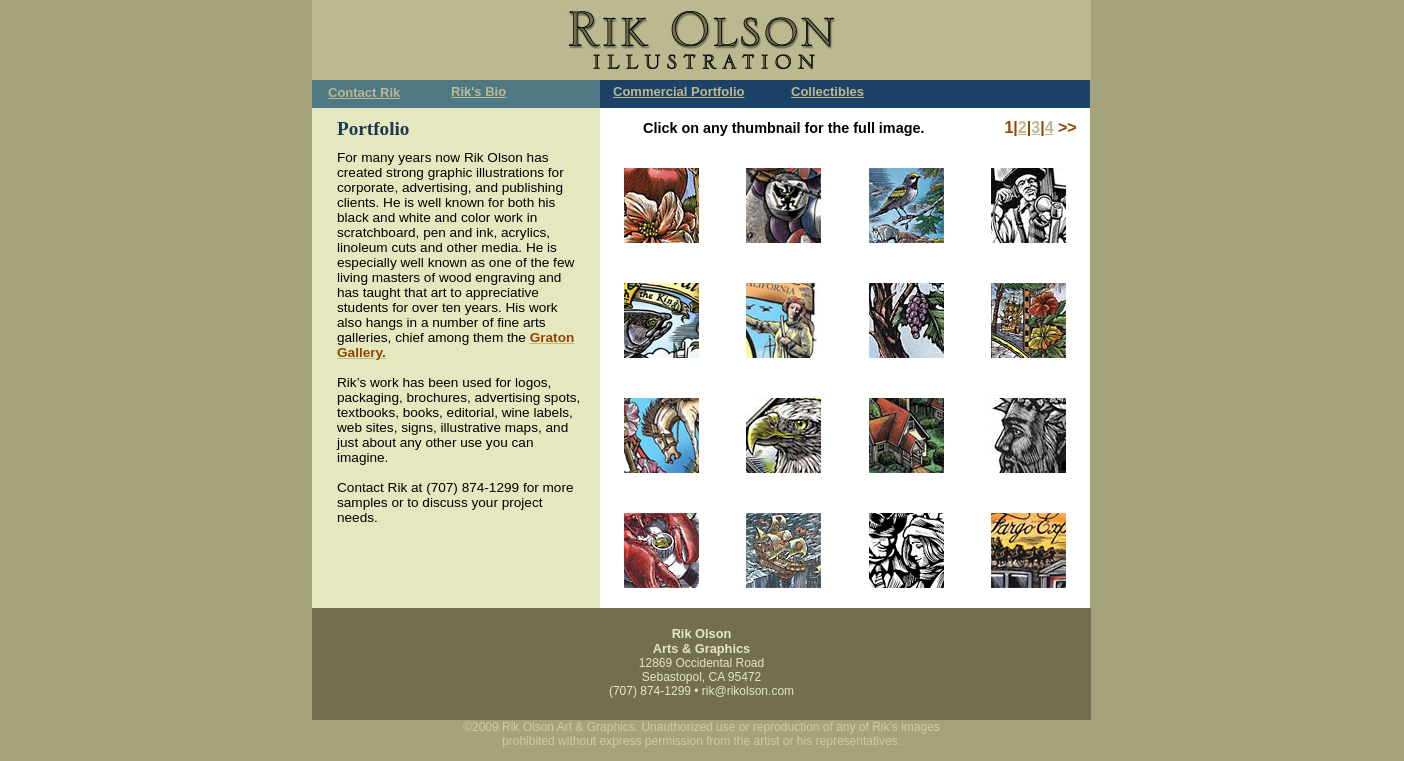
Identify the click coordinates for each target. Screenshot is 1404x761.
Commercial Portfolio (678, 91)
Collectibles (827, 91)
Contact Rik (364, 92)
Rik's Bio (478, 91)
